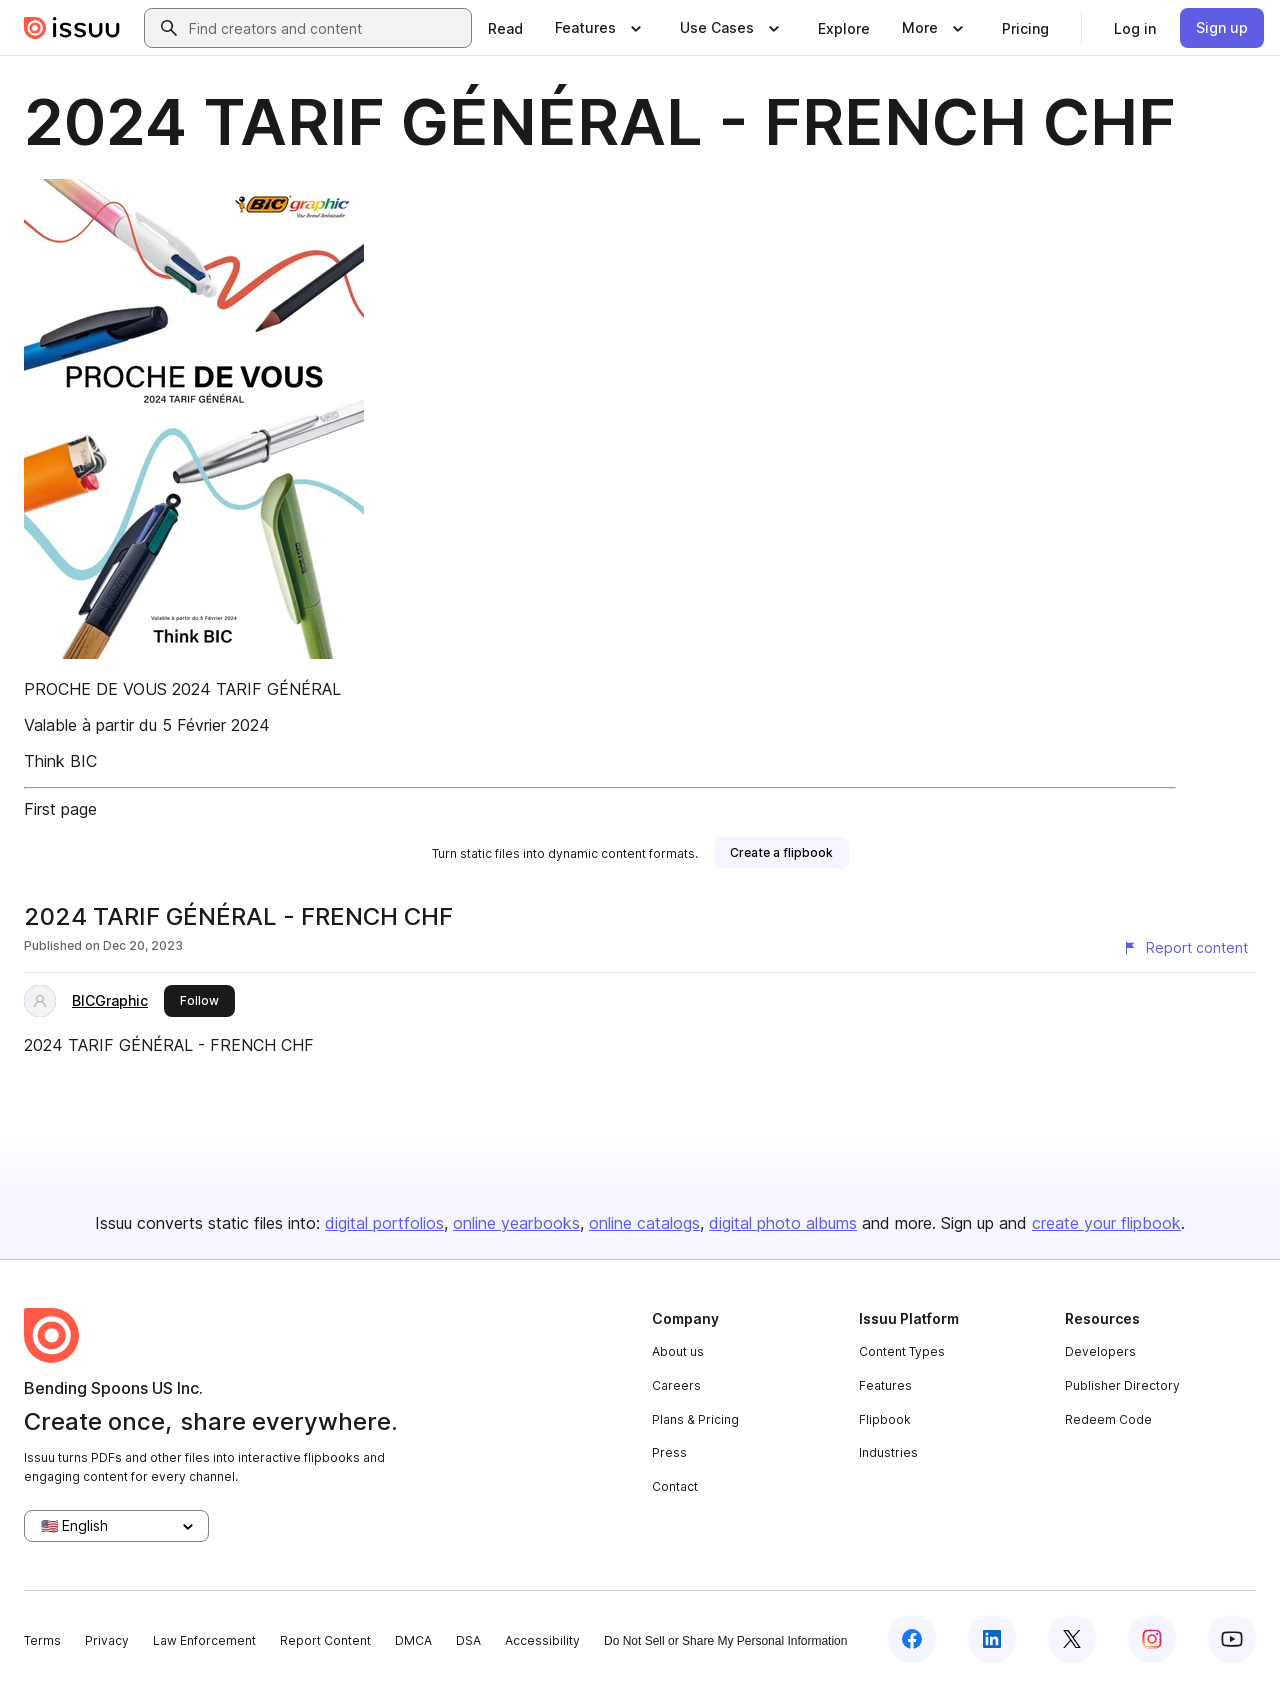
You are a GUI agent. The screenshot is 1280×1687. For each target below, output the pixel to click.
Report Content (325, 1640)
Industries (888, 1452)
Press (669, 1452)
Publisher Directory (1122, 1385)
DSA (468, 1640)
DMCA (413, 1640)
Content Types (902, 1351)
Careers (676, 1385)
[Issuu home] (72, 28)
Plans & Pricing (695, 1419)
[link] (505, 28)
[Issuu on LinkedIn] (992, 1639)
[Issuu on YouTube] (1232, 1639)
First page (60, 809)
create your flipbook (1106, 1223)
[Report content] (1185, 948)
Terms (42, 1640)
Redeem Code (1108, 1419)
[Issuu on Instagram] (1152, 1639)
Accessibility (542, 1640)
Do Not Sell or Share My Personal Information (725, 1641)
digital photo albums (783, 1223)
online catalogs (644, 1223)
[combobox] (326, 28)
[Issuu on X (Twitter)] (1072, 1639)
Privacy (107, 1640)
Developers (1100, 1351)
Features (885, 1385)
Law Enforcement (204, 1640)
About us (678, 1351)
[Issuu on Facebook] (912, 1639)
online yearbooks (516, 1223)
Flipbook (885, 1419)
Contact (675, 1486)
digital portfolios (384, 1223)
